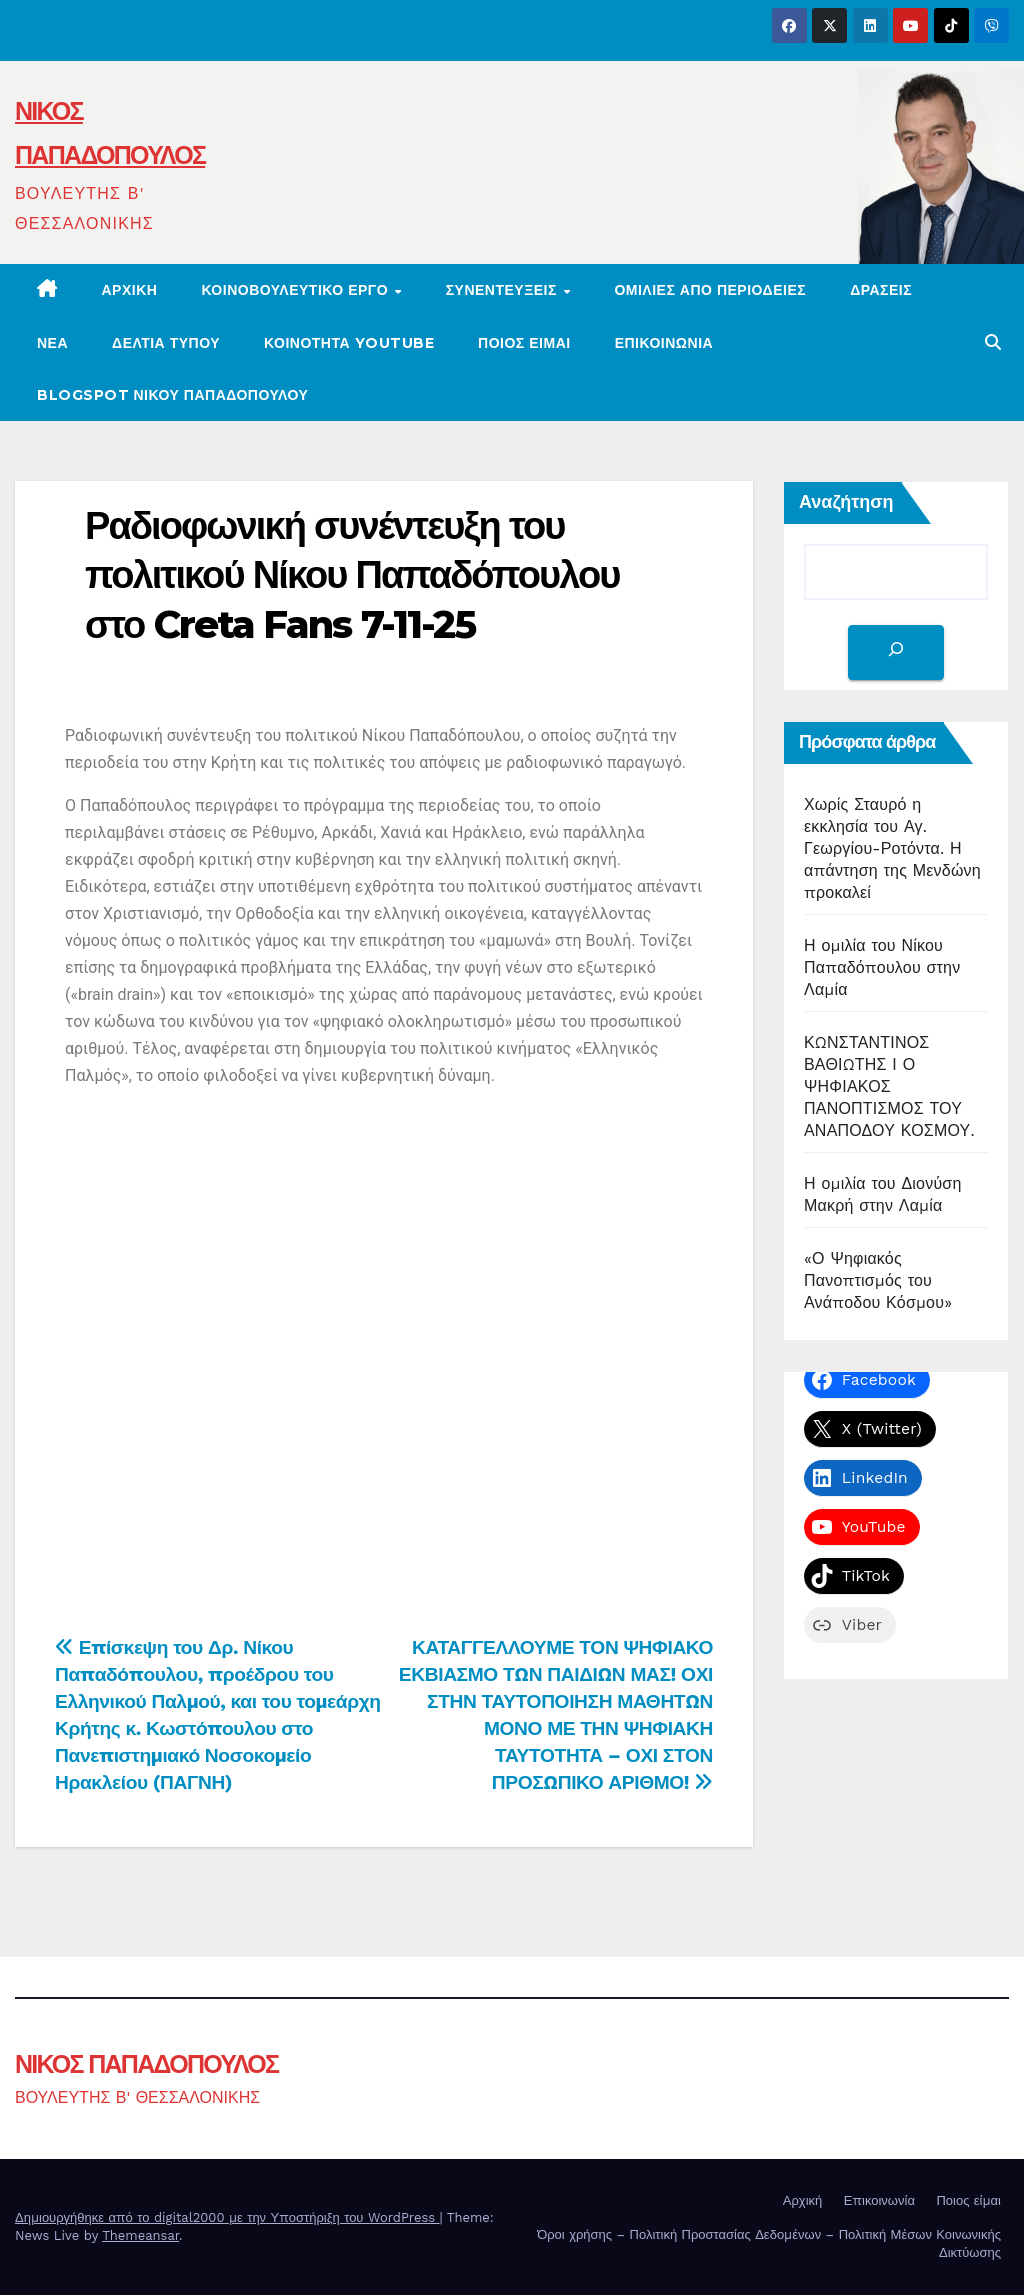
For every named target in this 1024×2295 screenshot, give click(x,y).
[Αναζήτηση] (896, 652)
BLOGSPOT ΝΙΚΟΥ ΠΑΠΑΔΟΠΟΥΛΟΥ (172, 395)
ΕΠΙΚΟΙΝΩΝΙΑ (664, 343)
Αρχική (130, 290)
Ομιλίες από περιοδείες (710, 290)
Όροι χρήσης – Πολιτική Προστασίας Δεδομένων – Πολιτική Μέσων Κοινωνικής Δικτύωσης (769, 2243)
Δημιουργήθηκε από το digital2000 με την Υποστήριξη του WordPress (227, 2217)
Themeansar (140, 2235)
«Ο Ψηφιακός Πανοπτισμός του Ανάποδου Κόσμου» (878, 1280)
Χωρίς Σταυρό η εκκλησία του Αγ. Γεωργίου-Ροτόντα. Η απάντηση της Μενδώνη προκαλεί (892, 848)
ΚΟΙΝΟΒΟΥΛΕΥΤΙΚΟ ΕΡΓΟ (296, 290)
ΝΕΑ (52, 343)
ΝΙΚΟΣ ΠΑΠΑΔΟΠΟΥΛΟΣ (146, 2064)
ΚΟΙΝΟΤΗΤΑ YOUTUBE (349, 343)
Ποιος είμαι (524, 343)
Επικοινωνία (879, 2200)
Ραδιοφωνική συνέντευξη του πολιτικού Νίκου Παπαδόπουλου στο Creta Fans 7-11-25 (352, 575)
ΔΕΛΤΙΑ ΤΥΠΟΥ (166, 343)
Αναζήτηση (846, 502)
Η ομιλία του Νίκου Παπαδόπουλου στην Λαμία (882, 967)
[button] (993, 342)
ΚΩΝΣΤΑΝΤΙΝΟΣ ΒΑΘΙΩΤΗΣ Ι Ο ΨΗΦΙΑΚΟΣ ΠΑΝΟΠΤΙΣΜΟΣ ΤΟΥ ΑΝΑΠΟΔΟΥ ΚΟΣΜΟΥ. (889, 1086)
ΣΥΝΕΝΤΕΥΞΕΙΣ (504, 290)
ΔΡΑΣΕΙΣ (881, 290)
